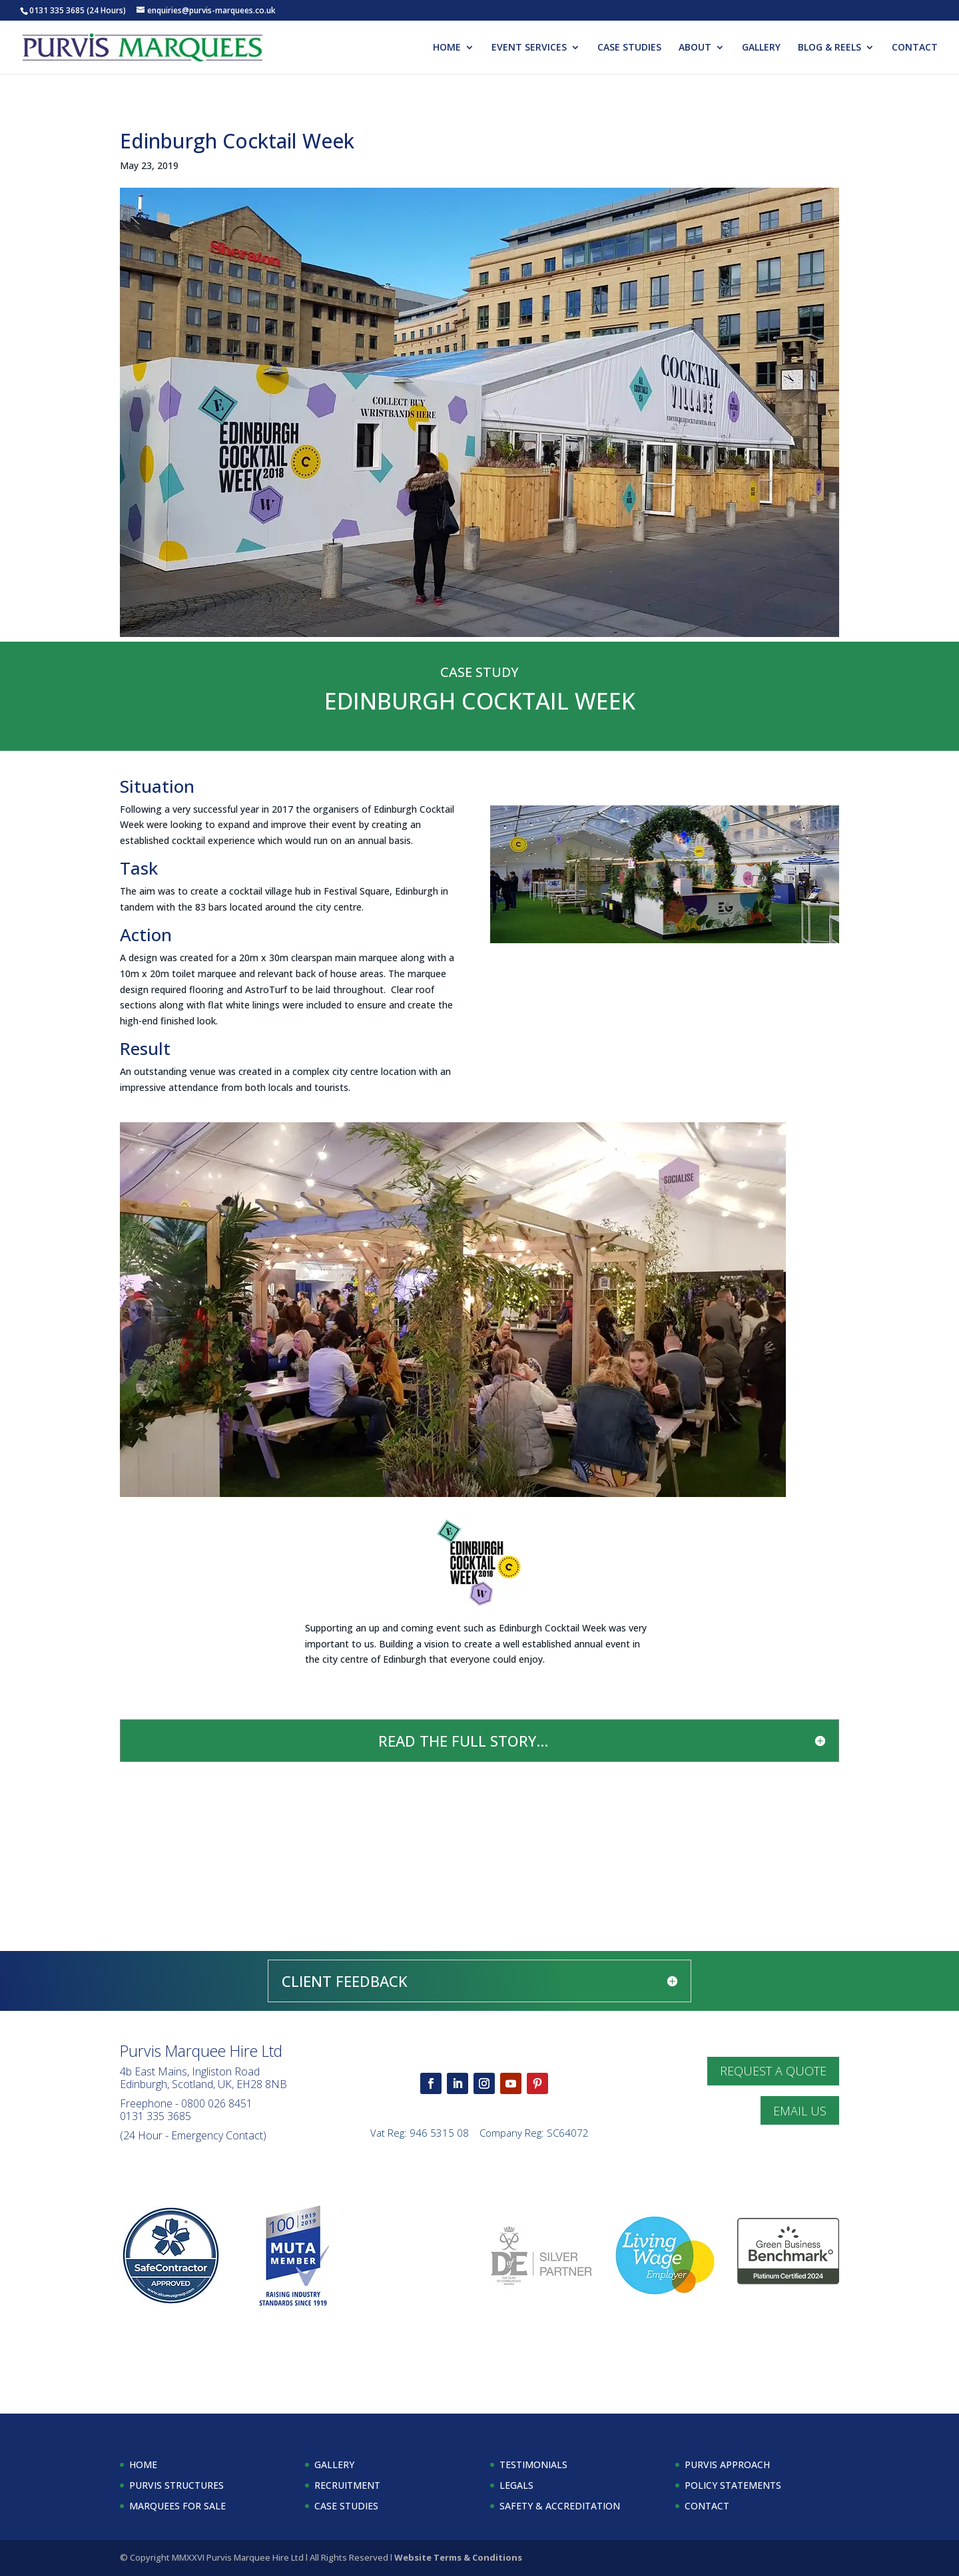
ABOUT (695, 48)
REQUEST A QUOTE (773, 2071)
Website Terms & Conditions (458, 2557)
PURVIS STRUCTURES (176, 2485)
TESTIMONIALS (533, 2464)
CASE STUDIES (629, 48)
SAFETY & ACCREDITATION (559, 2505)
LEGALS (516, 2485)
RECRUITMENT (347, 2485)
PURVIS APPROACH (727, 2464)
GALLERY (761, 48)
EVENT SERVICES (529, 48)
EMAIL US (799, 2111)
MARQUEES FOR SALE (177, 2505)
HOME (447, 48)
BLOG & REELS (829, 48)
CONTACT (915, 48)
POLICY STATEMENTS (733, 2485)
